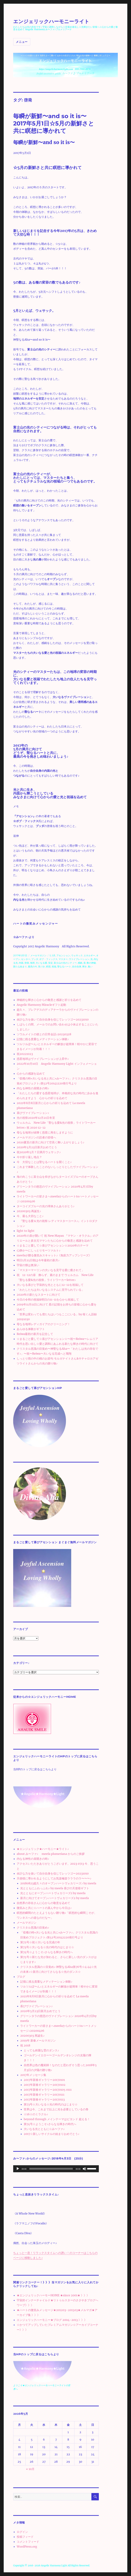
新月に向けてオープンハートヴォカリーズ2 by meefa (54, 1898)
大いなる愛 (41, 962)
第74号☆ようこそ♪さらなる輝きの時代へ (46, 1952)
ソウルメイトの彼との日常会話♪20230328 (44, 1034)
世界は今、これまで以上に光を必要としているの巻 (56, 2109)
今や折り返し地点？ (29, 1157)
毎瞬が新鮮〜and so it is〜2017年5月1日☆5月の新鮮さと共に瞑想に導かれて (53, 123)
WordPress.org (27, 2546)
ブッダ (34, 959)
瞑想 (48, 966)
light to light (25, 1230)
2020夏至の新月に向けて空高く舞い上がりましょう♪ (50, 1142)
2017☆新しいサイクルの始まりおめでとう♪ (51, 2134)
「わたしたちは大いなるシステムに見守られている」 (50, 1289)
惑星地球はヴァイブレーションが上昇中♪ (43, 1059)
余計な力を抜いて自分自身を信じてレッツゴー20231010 (53, 1019)
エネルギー (89, 955)
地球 (32, 962)
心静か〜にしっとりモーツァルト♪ (38, 1250)
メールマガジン (38, 955)
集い (90, 966)
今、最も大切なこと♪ (30, 1216)
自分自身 (76, 966)
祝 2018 (25, 2045)
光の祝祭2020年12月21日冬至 (36, 1117)
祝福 (54, 966)
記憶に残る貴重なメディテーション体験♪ (43, 1039)
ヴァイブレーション (79, 959)
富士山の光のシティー (65, 962)
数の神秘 (91, 962)
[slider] (51, 2169)
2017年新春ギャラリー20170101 (44, 2080)
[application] (56, 2168)
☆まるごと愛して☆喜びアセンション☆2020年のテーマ (52, 1245)
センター (25, 959)
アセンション (63, 955)
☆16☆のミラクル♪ (36, 2114)
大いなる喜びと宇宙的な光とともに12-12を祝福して (50, 1285)
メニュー (22, 42)
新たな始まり (20, 966)
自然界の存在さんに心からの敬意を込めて (43, 1903)
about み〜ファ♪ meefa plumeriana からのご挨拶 (51, 1854)
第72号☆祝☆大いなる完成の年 (40, 1942)
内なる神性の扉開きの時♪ (33, 1088)
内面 (21, 962)
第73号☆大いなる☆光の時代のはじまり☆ (47, 1947)
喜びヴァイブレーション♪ (33, 1113)
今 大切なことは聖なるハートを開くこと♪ (44, 1162)
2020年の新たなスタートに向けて (38, 1294)
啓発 (26, 962)
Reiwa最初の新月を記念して (35, 1334)
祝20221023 (25, 1054)
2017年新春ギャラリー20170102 (44, 2084)
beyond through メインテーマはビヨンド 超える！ (57, 2119)
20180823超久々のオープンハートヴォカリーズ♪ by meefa (58, 1883)
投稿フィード (25, 2536)
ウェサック (77, 955)
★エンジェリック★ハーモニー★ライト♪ (43, 1849)
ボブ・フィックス (48, 959)
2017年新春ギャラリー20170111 (44, 2094)
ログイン (22, 2532)
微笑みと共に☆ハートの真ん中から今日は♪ (44, 1908)
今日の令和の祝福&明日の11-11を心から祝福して (48, 1299)
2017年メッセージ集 (33, 2075)
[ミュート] (84, 2169)
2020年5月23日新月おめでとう (37, 1147)
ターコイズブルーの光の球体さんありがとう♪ (45, 1206)
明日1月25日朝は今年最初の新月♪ (38, 1260)
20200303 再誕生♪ (29, 1211)
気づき (41, 966)
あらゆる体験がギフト (31, 1329)
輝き (84, 966)
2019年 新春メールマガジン (38, 2040)
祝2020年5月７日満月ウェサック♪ (39, 1152)
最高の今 (32, 966)
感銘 (80, 962)
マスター (63, 959)
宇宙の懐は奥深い (28, 1265)
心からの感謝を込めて (31, 1073)
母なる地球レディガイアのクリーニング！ (43, 1324)
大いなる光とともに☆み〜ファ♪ (44, 2129)
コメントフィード (28, 2541)
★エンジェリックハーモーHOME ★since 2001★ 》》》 (53, 2295)
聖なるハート (64, 966)
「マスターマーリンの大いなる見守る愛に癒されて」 (50, 1270)
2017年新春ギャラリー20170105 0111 (48, 2089)
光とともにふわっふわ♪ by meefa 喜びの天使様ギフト (54, 1888)
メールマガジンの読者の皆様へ (36, 1137)
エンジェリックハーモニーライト (51, 21)
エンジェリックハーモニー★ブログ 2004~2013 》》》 (52, 2320)
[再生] (18, 2169)
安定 (50, 962)
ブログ (21, 1976)
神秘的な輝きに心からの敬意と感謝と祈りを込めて (49, 1000)
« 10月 (30, 2469)
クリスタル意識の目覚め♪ (33, 1927)
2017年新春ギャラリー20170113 (44, 2099)
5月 (53, 955)
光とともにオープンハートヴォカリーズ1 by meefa (52, 1893)
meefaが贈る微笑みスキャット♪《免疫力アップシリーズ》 (54, 1255)
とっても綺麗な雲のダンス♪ (41, 2050)
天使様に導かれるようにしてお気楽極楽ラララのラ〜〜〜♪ (54, 1878)
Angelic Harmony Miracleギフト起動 (41, 1004)
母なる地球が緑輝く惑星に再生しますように (45, 1132)
